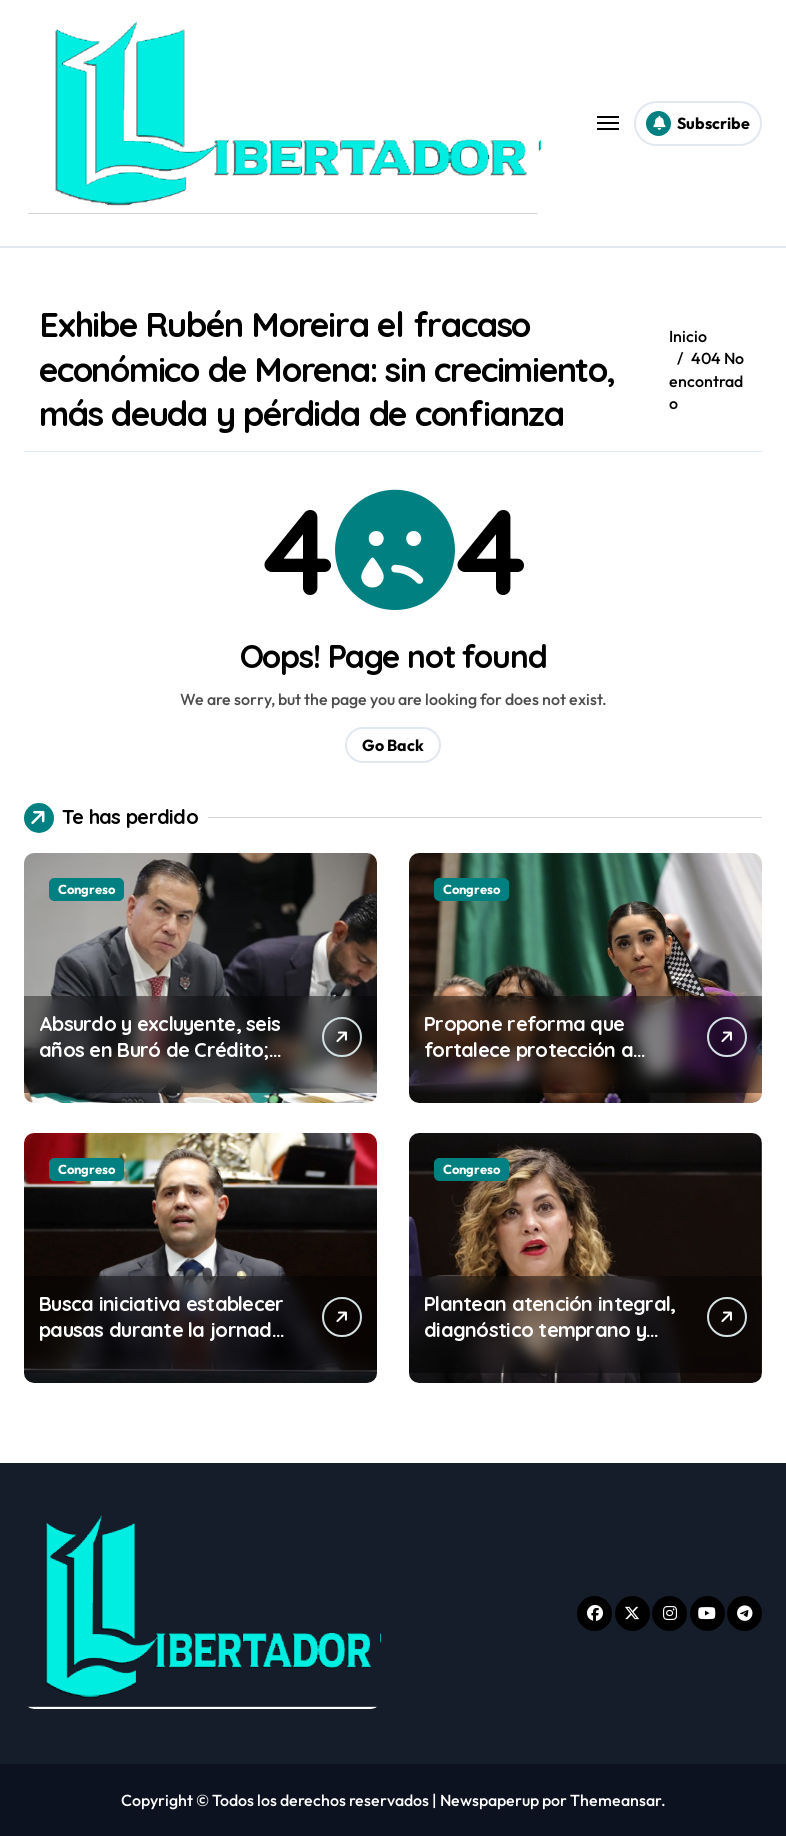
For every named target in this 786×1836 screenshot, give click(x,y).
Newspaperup (489, 1800)
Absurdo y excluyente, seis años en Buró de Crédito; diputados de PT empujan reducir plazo (159, 1062)
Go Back (393, 745)
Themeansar (615, 1800)
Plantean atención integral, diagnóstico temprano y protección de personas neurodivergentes (550, 1342)
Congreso (86, 889)
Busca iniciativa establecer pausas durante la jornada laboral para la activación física (161, 1342)
